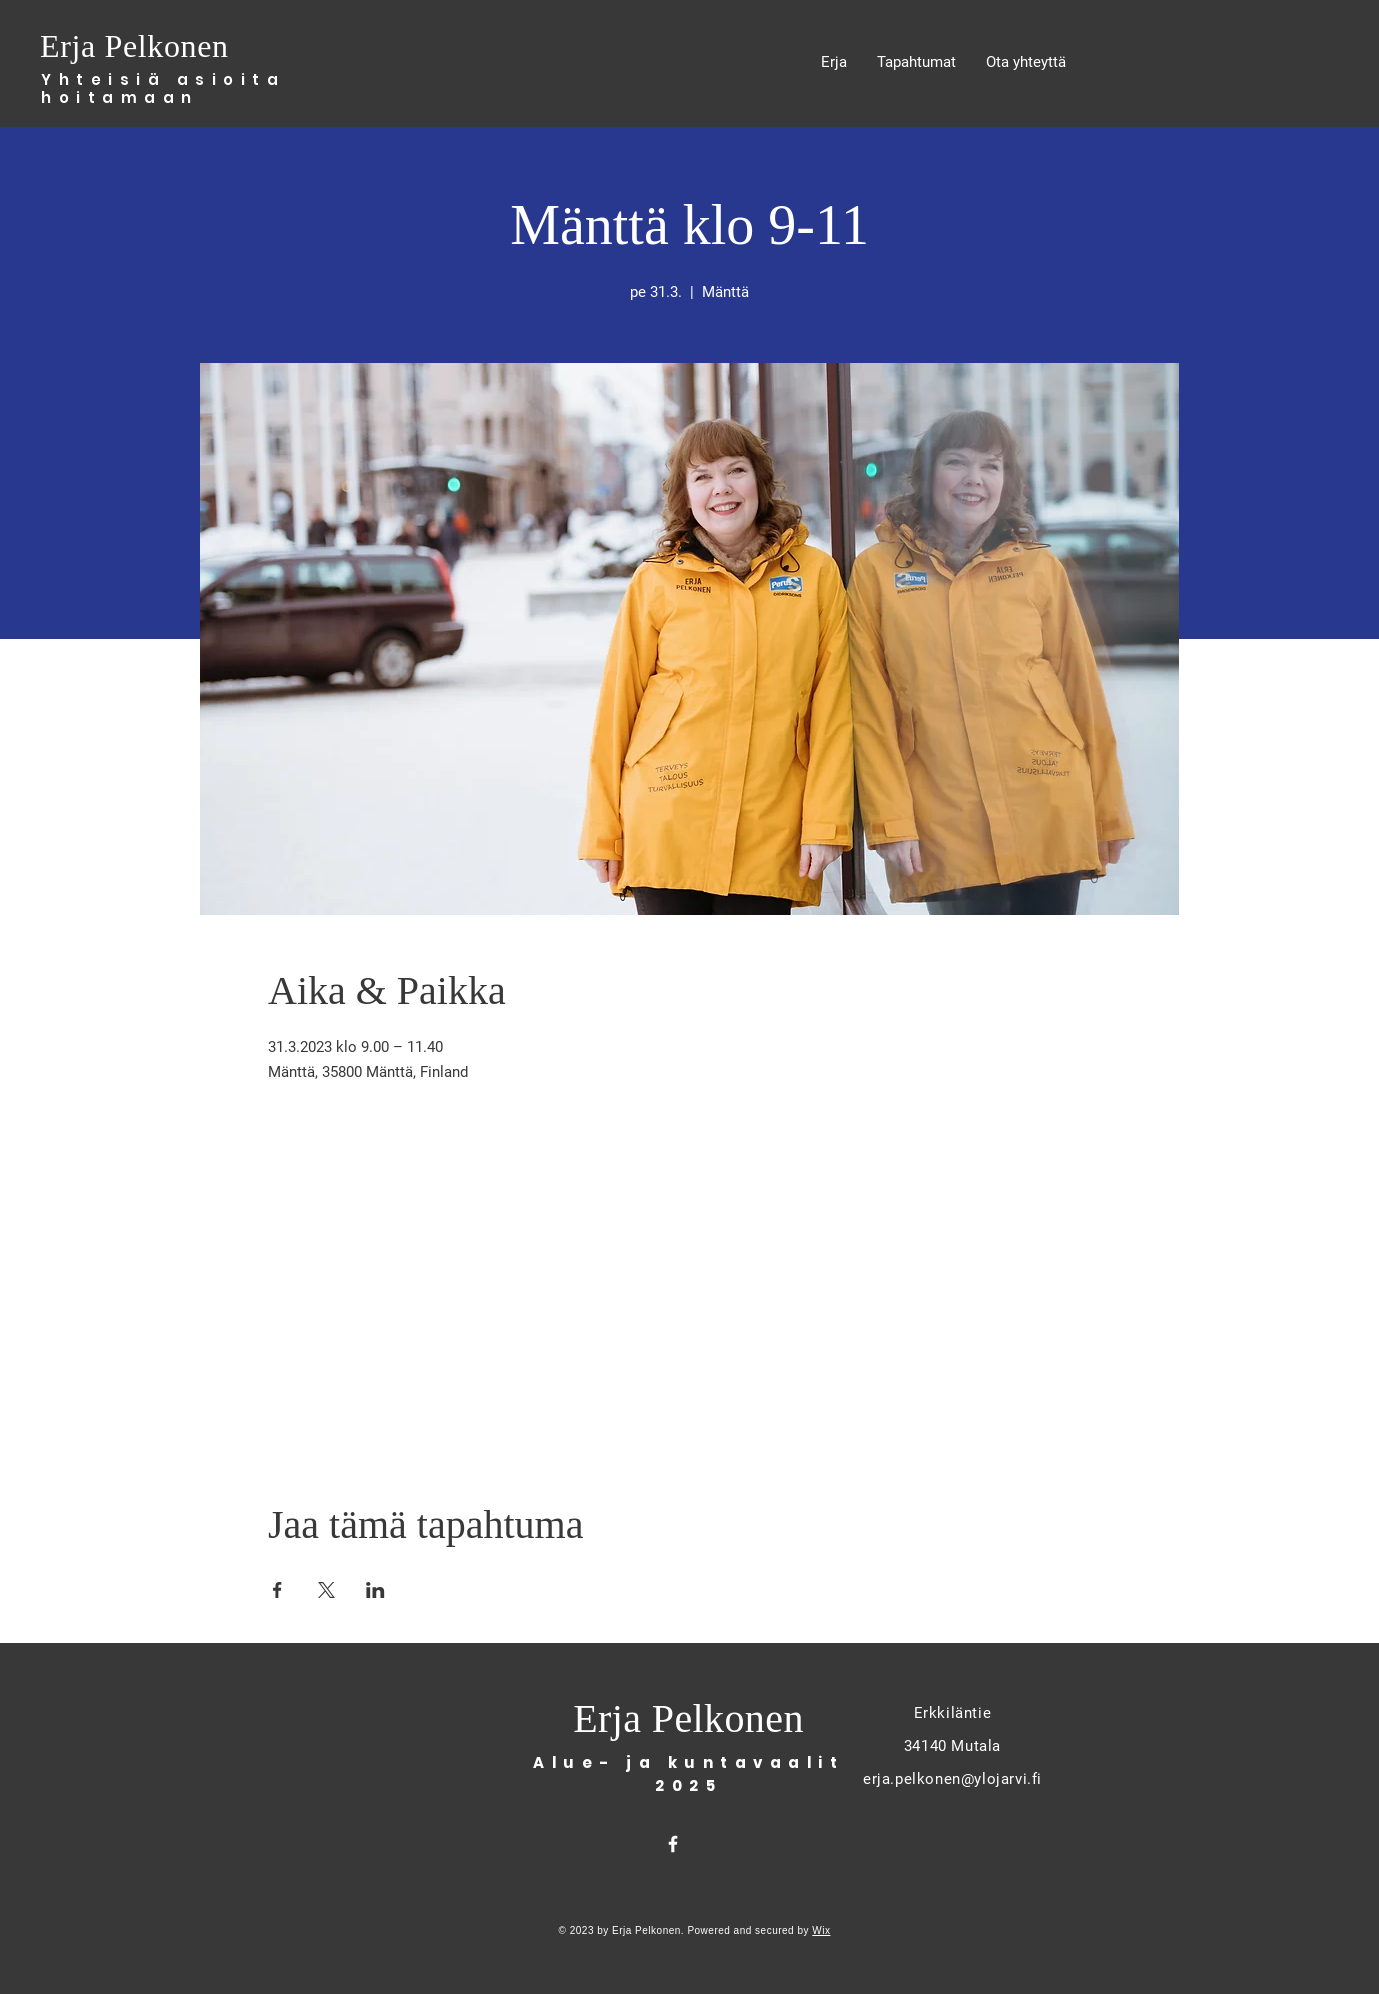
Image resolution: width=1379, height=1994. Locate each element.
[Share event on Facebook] (277, 1590)
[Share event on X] (326, 1590)
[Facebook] (673, 1844)
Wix (821, 1930)
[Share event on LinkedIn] (375, 1590)
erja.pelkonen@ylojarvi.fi (952, 1779)
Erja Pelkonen (138, 46)
